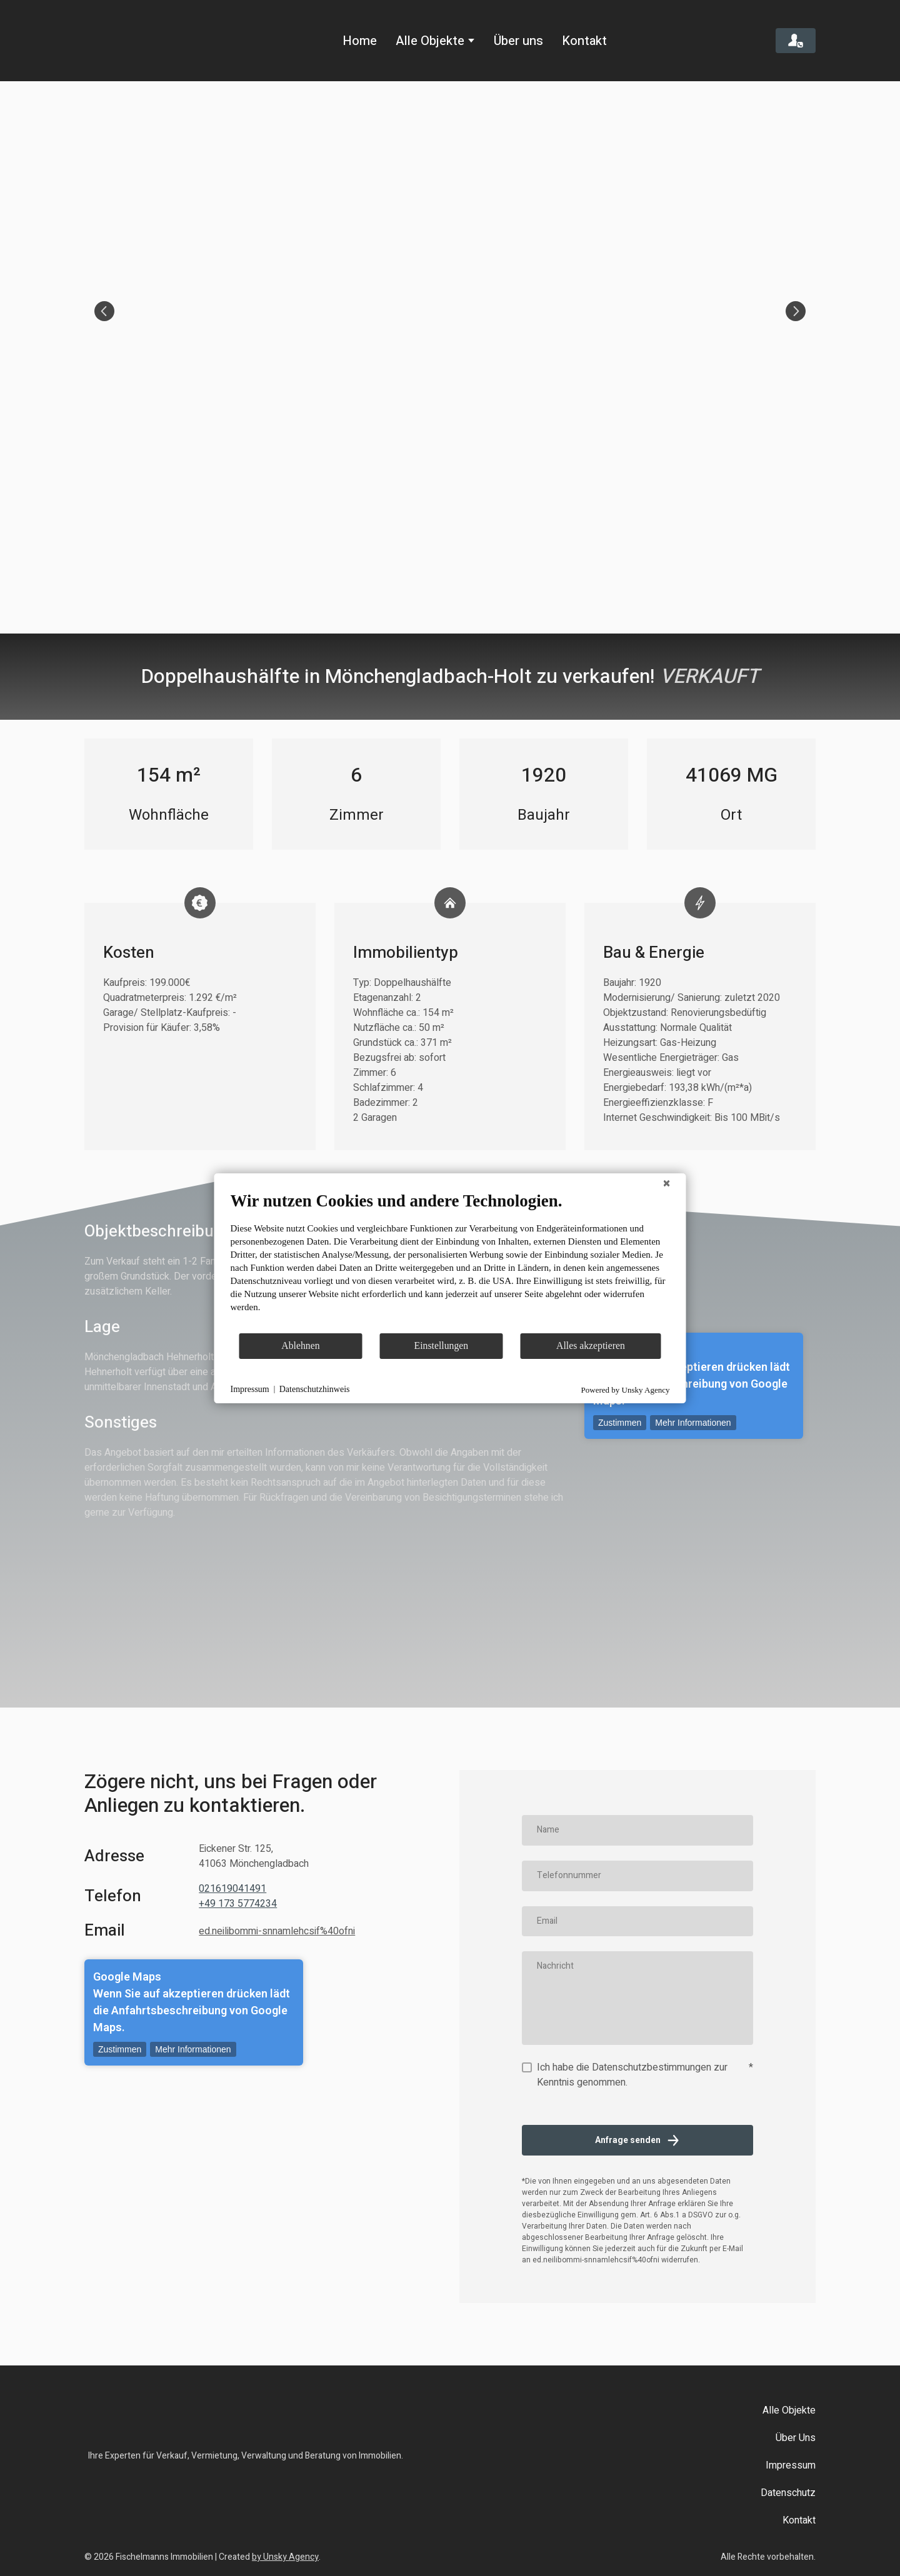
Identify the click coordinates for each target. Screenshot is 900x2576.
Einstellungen (441, 1345)
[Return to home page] (138, 40)
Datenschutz (788, 2492)
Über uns (518, 41)
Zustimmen (619, 1423)
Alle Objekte (430, 41)
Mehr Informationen (693, 1423)
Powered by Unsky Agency (625, 1390)
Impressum (791, 2465)
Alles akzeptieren (590, 1345)
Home (359, 41)
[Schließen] (667, 1183)
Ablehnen (300, 1345)
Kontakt (584, 41)
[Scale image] (450, 311)
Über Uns (796, 2437)
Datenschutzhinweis (314, 1389)
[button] (796, 41)
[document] (450, 1261)
